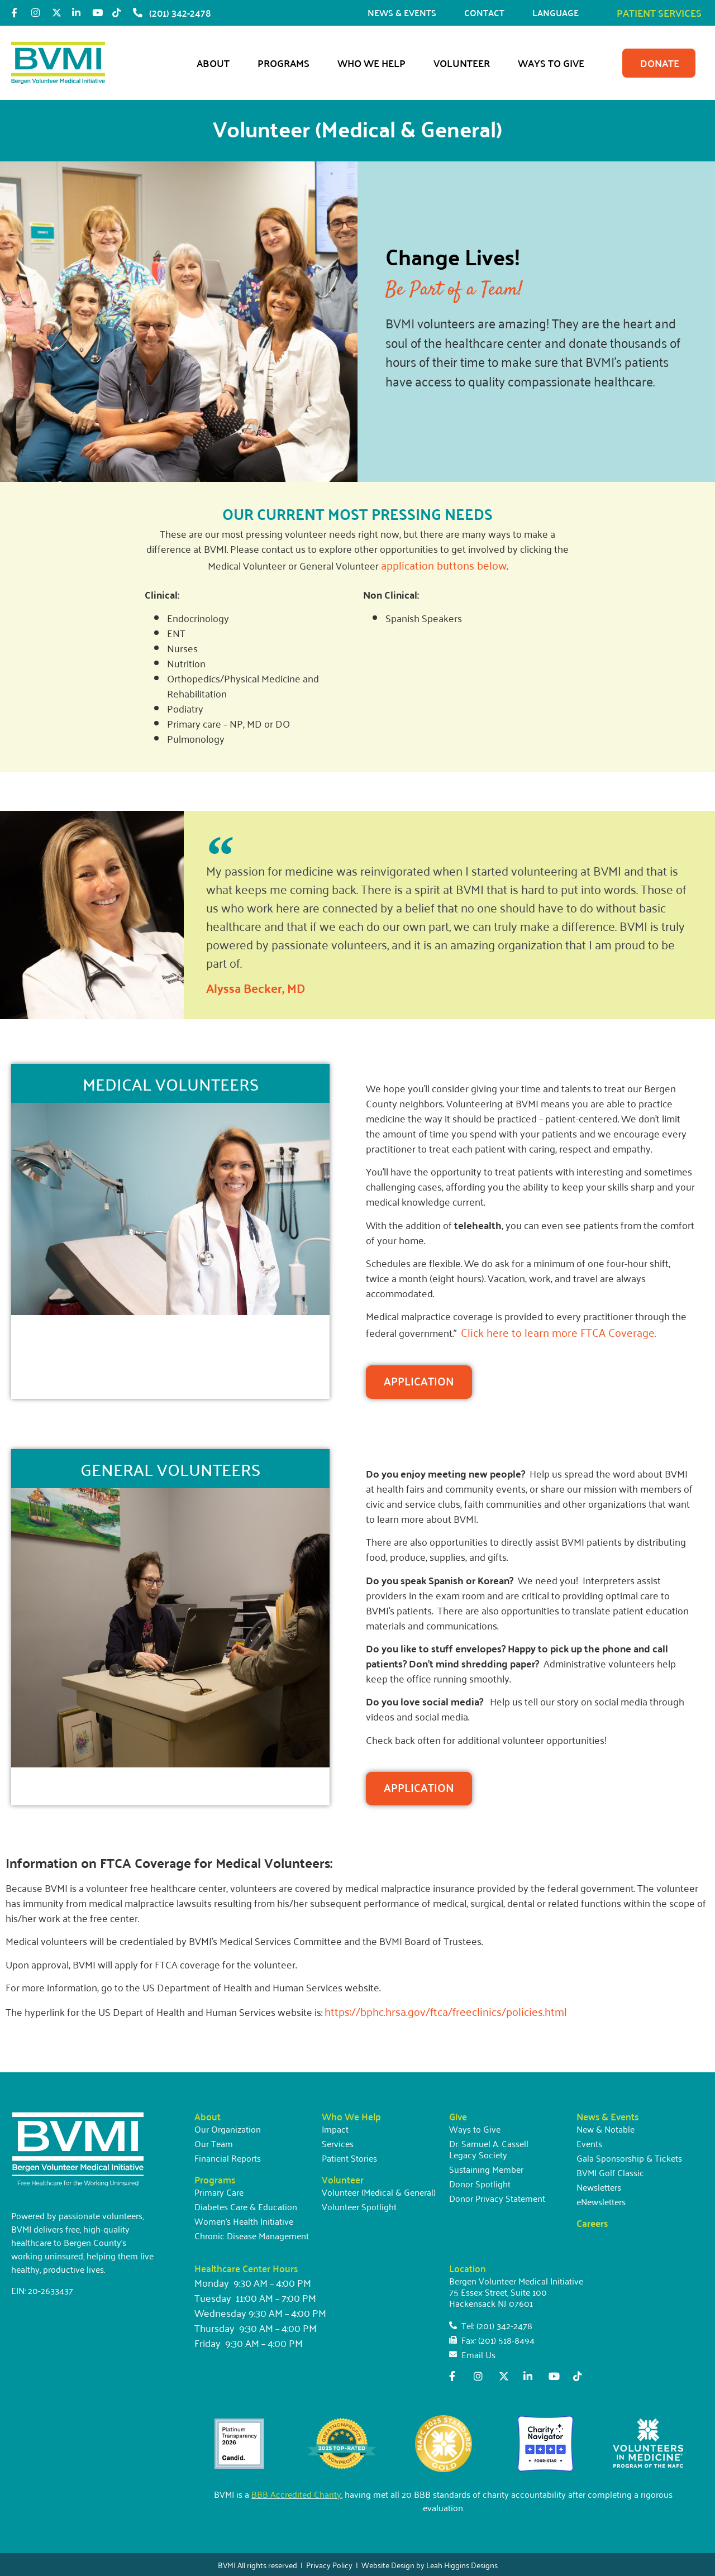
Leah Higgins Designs (462, 2565)
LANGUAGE (558, 12)
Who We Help (374, 63)
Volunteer (464, 63)
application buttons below (444, 565)
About (216, 63)
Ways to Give (554, 63)
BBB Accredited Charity (296, 2494)
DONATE (659, 63)
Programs (286, 63)
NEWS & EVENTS (405, 12)
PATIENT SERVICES (659, 12)
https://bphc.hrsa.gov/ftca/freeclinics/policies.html (446, 2011)
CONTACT (487, 12)
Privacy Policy (329, 2565)
